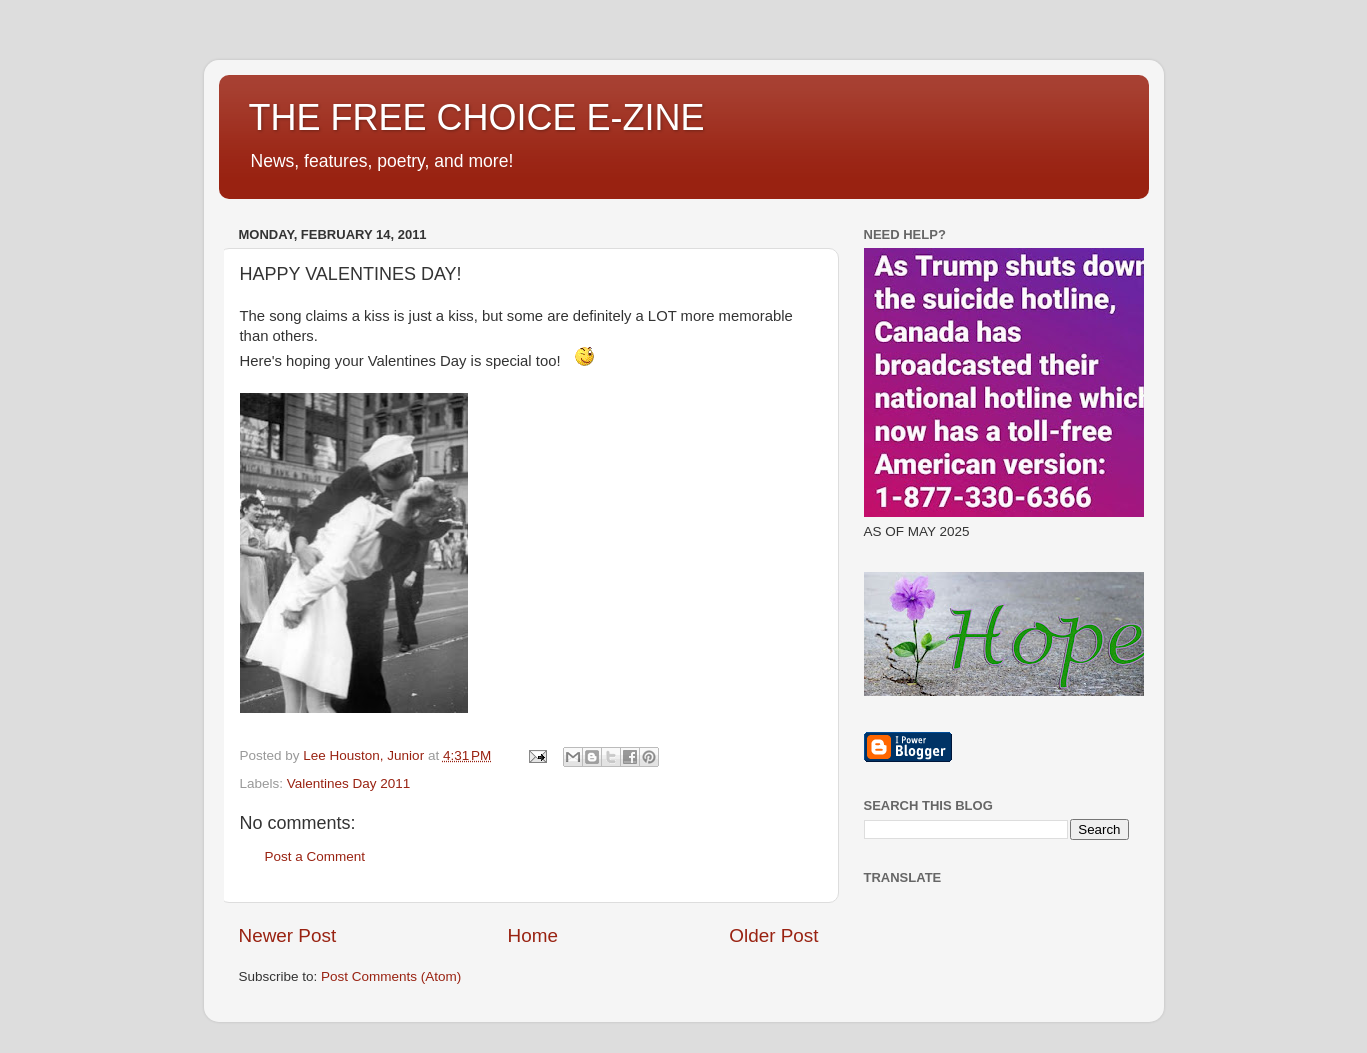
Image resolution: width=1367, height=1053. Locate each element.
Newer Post (288, 935)
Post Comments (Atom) (391, 976)
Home (533, 935)
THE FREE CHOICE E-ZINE (477, 117)
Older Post (773, 935)
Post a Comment (315, 856)
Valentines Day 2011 (349, 783)
